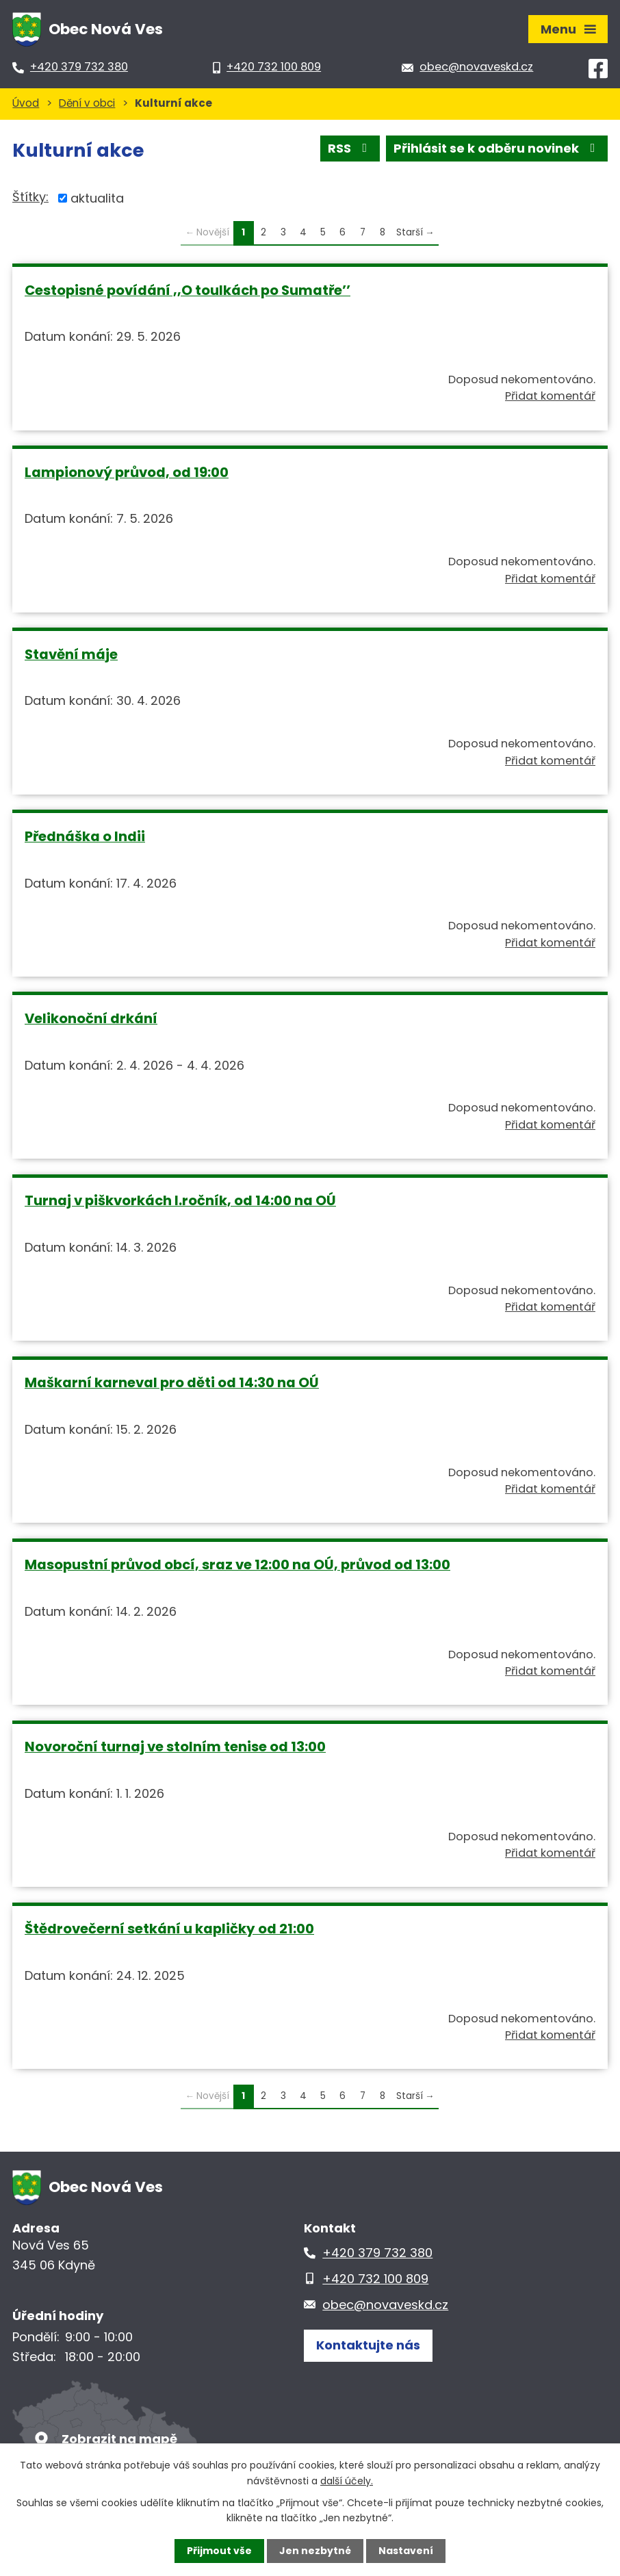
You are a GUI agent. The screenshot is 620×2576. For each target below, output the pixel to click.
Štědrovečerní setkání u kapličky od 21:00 (169, 1928)
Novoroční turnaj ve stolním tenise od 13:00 (175, 1746)
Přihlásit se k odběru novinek (497, 148)
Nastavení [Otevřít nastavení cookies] (405, 2551)
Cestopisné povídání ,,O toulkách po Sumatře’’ (187, 290)
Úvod (25, 103)
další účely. (346, 2480)
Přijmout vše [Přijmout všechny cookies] (219, 2551)
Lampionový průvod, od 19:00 (127, 472)
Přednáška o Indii (85, 836)
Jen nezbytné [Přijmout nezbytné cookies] (315, 2551)
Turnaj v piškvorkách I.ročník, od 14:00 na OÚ (180, 1200)
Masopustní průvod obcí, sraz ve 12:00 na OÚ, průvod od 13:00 (237, 1564)
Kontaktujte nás (368, 2345)
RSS (350, 148)
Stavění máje (71, 654)
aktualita (97, 198)
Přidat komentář (550, 396)
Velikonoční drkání (91, 1018)
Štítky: (30, 196)
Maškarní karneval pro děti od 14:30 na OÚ (172, 1382)
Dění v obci (87, 103)
